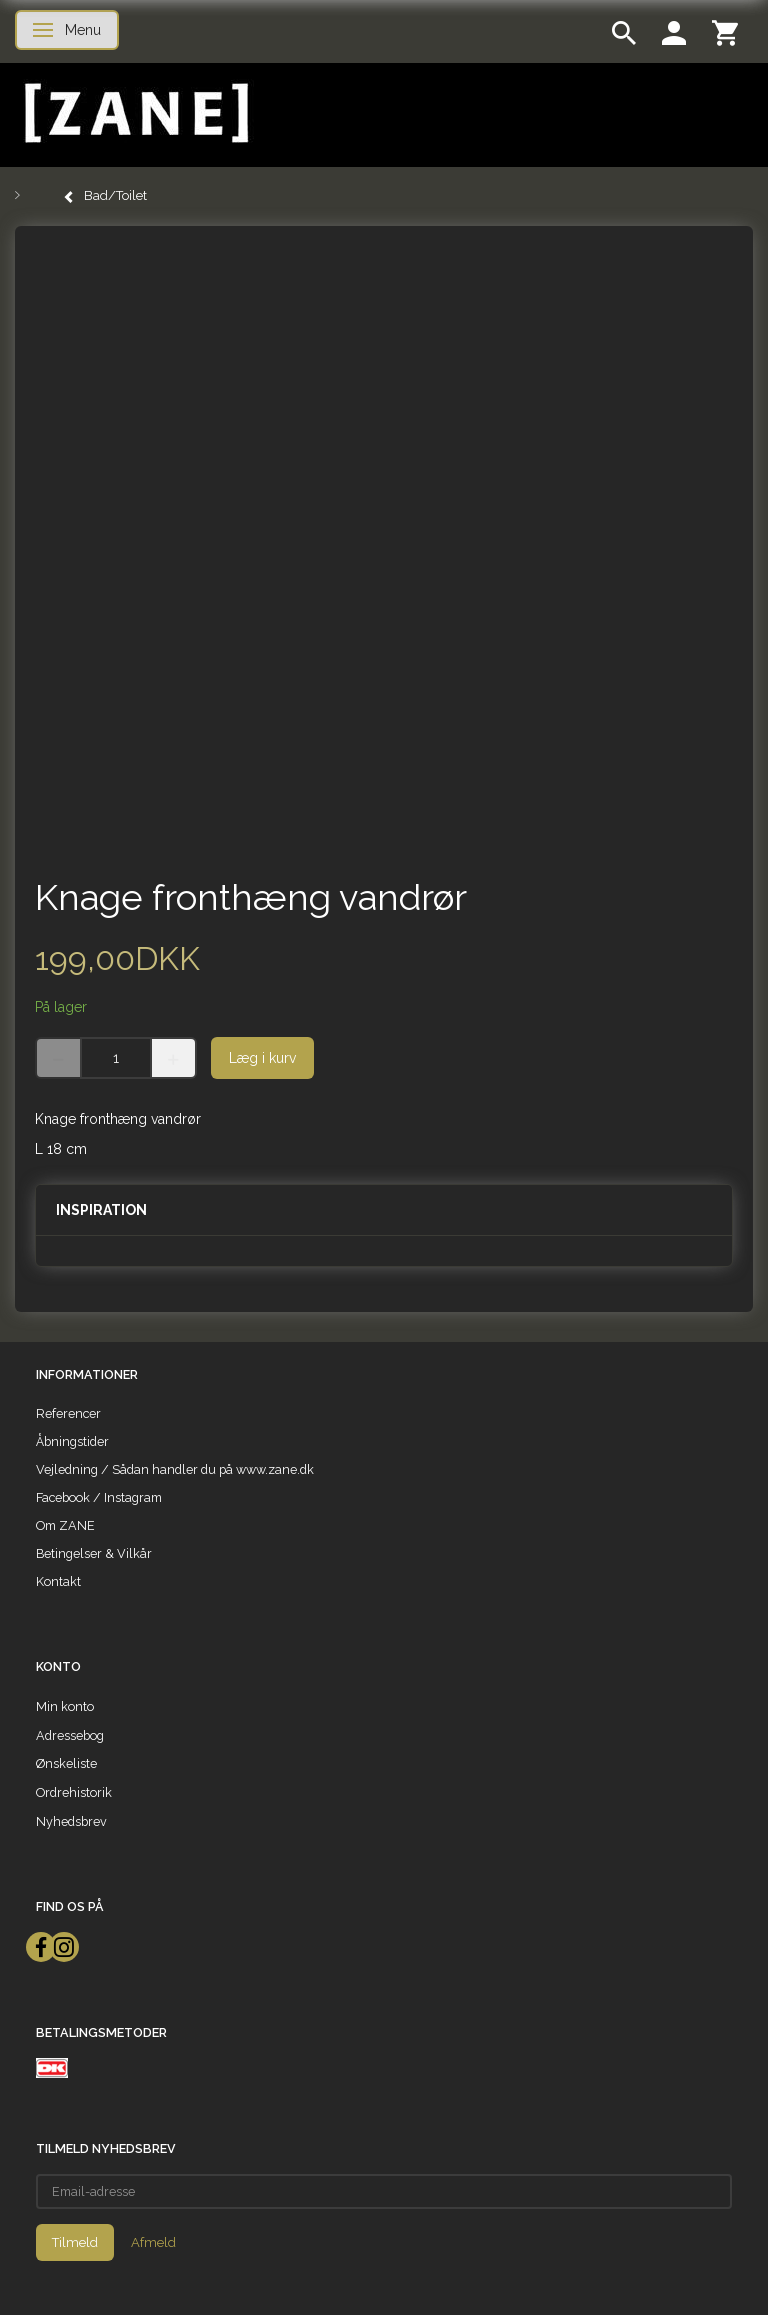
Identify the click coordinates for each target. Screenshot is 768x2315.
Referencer (68, 1413)
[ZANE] (134, 113)
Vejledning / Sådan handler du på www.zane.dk (175, 1469)
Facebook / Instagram (99, 1497)
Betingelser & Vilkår (94, 1553)
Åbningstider (72, 1441)
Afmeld (153, 2242)
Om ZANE (65, 1525)
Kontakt (58, 1581)
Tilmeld (75, 2242)
